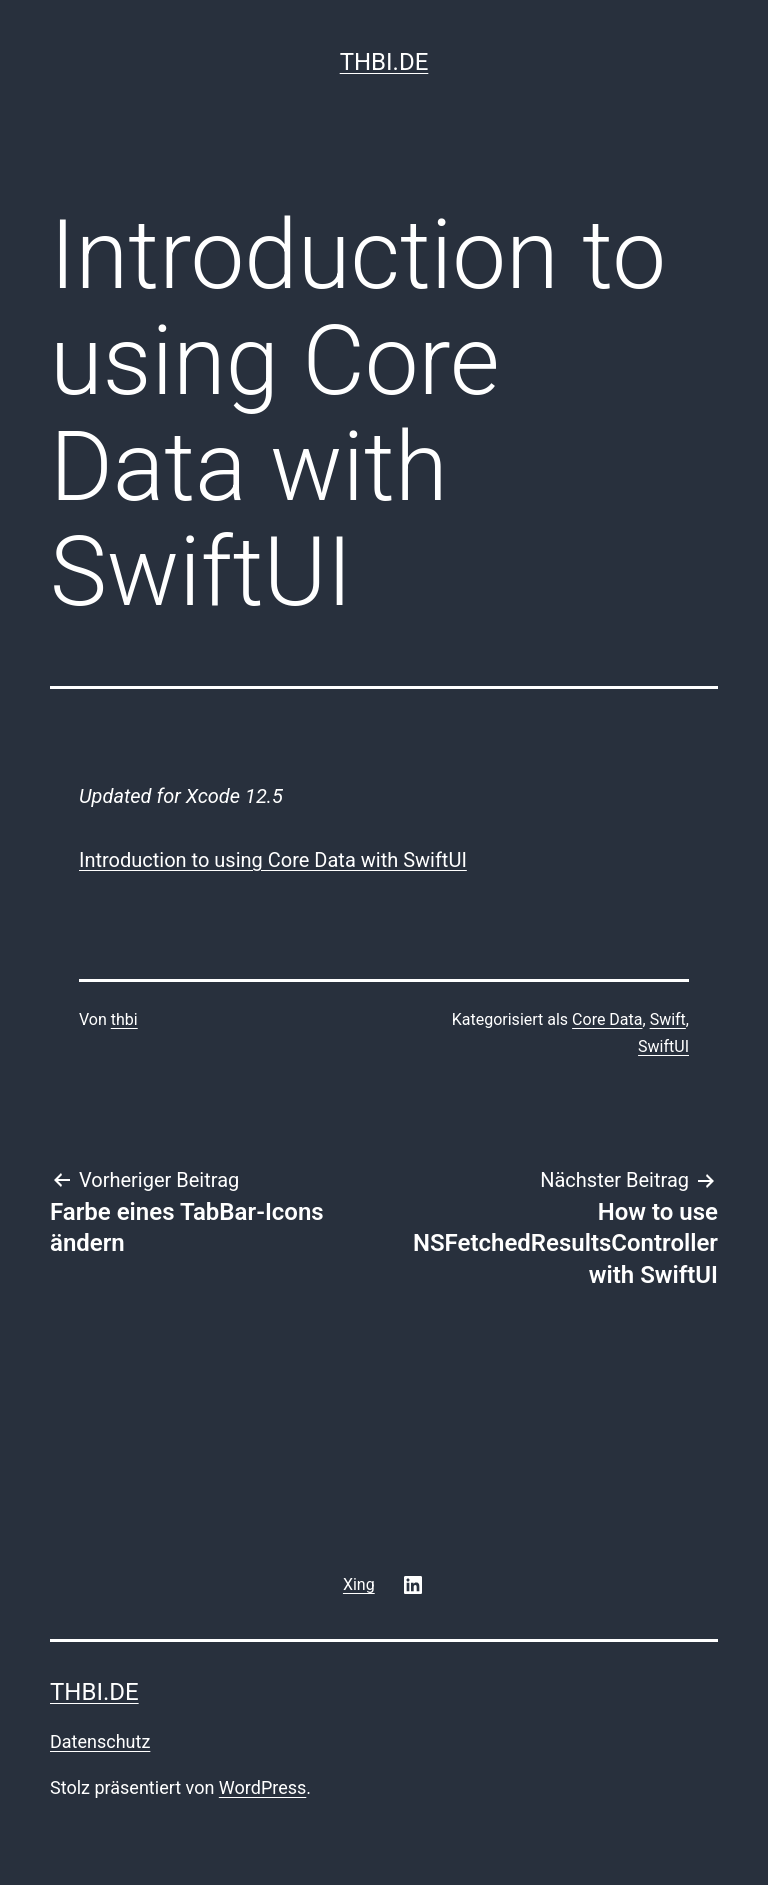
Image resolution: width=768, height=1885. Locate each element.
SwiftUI (663, 1046)
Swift (668, 1019)
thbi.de (384, 62)
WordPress (262, 1787)
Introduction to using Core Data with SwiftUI (273, 860)
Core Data (607, 1019)
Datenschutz (100, 1741)
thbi (124, 1019)
